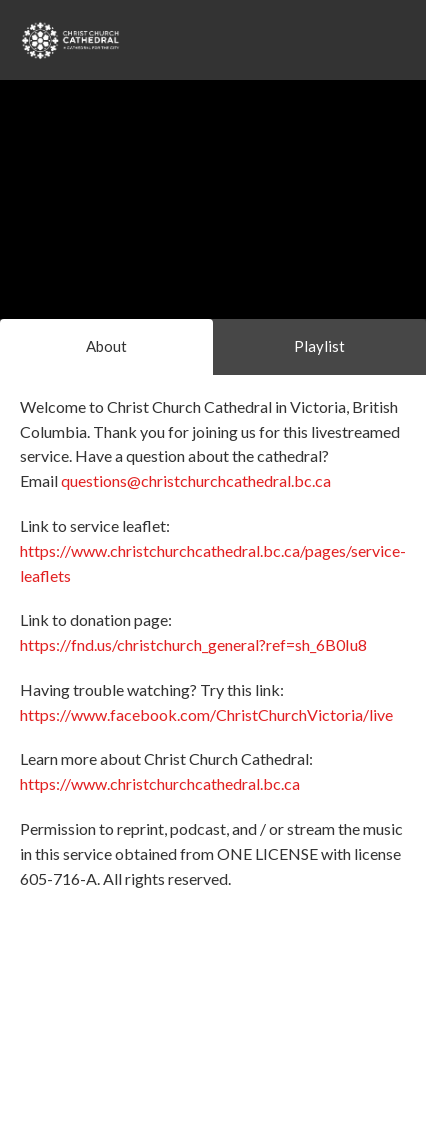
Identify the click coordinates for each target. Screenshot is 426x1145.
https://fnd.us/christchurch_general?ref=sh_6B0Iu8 (193, 644)
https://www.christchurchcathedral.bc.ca (160, 783)
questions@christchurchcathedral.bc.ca (196, 480)
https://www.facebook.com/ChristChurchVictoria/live (206, 714)
